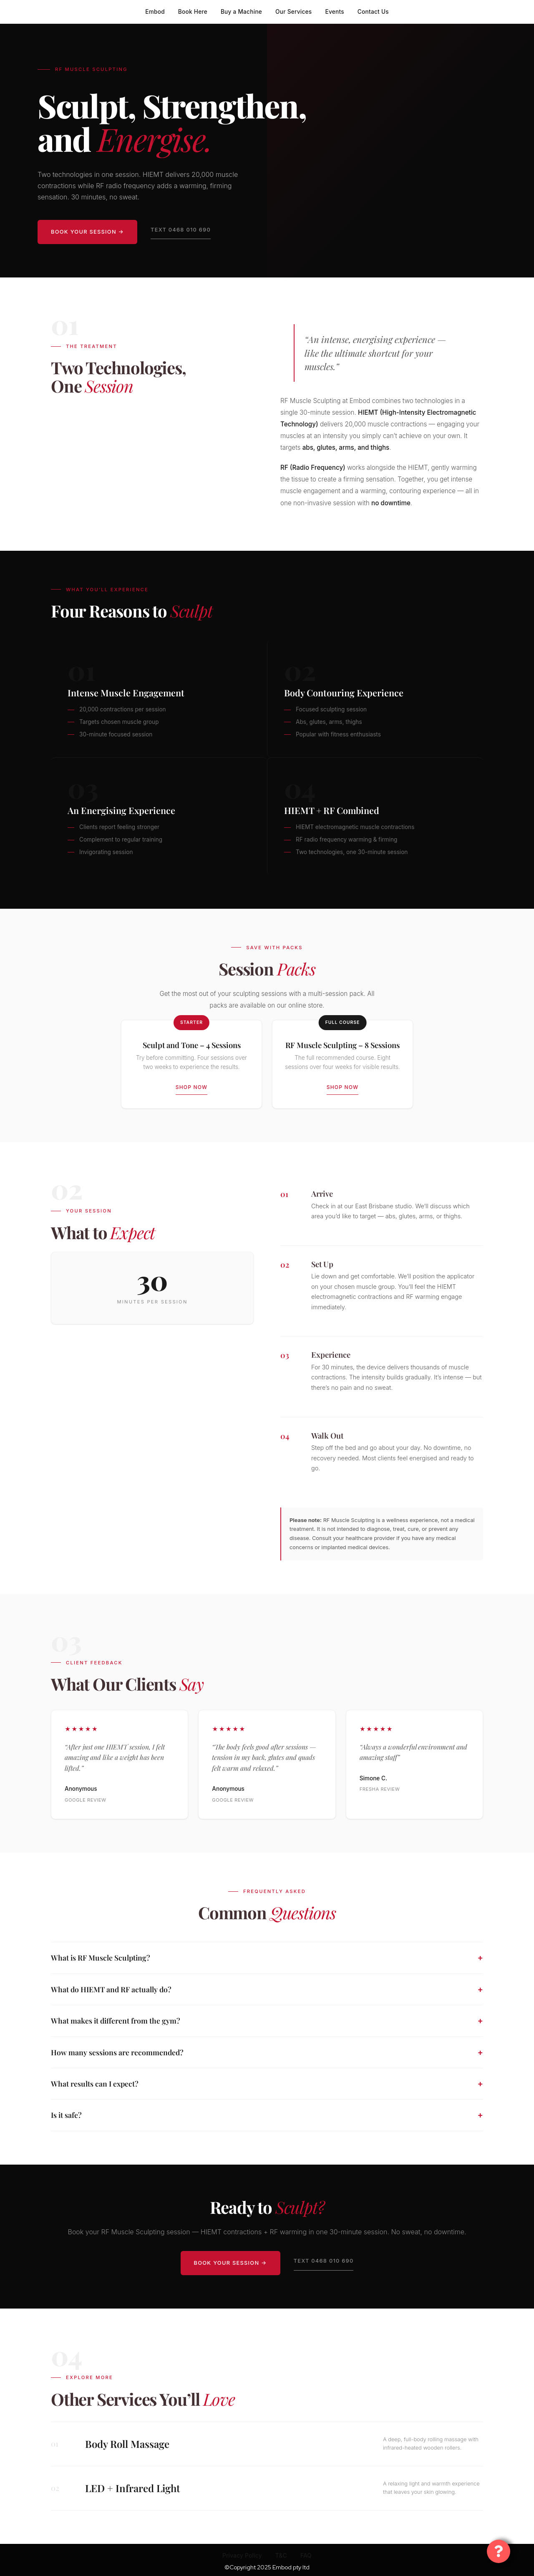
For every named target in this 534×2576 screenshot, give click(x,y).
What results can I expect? (95, 2083)
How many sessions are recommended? (117, 2052)
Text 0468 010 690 (181, 230)
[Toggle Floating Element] (498, 2551)
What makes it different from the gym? (115, 2020)
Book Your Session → (87, 232)
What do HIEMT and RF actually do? (111, 1989)
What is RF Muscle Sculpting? (100, 1957)
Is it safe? (66, 2115)
